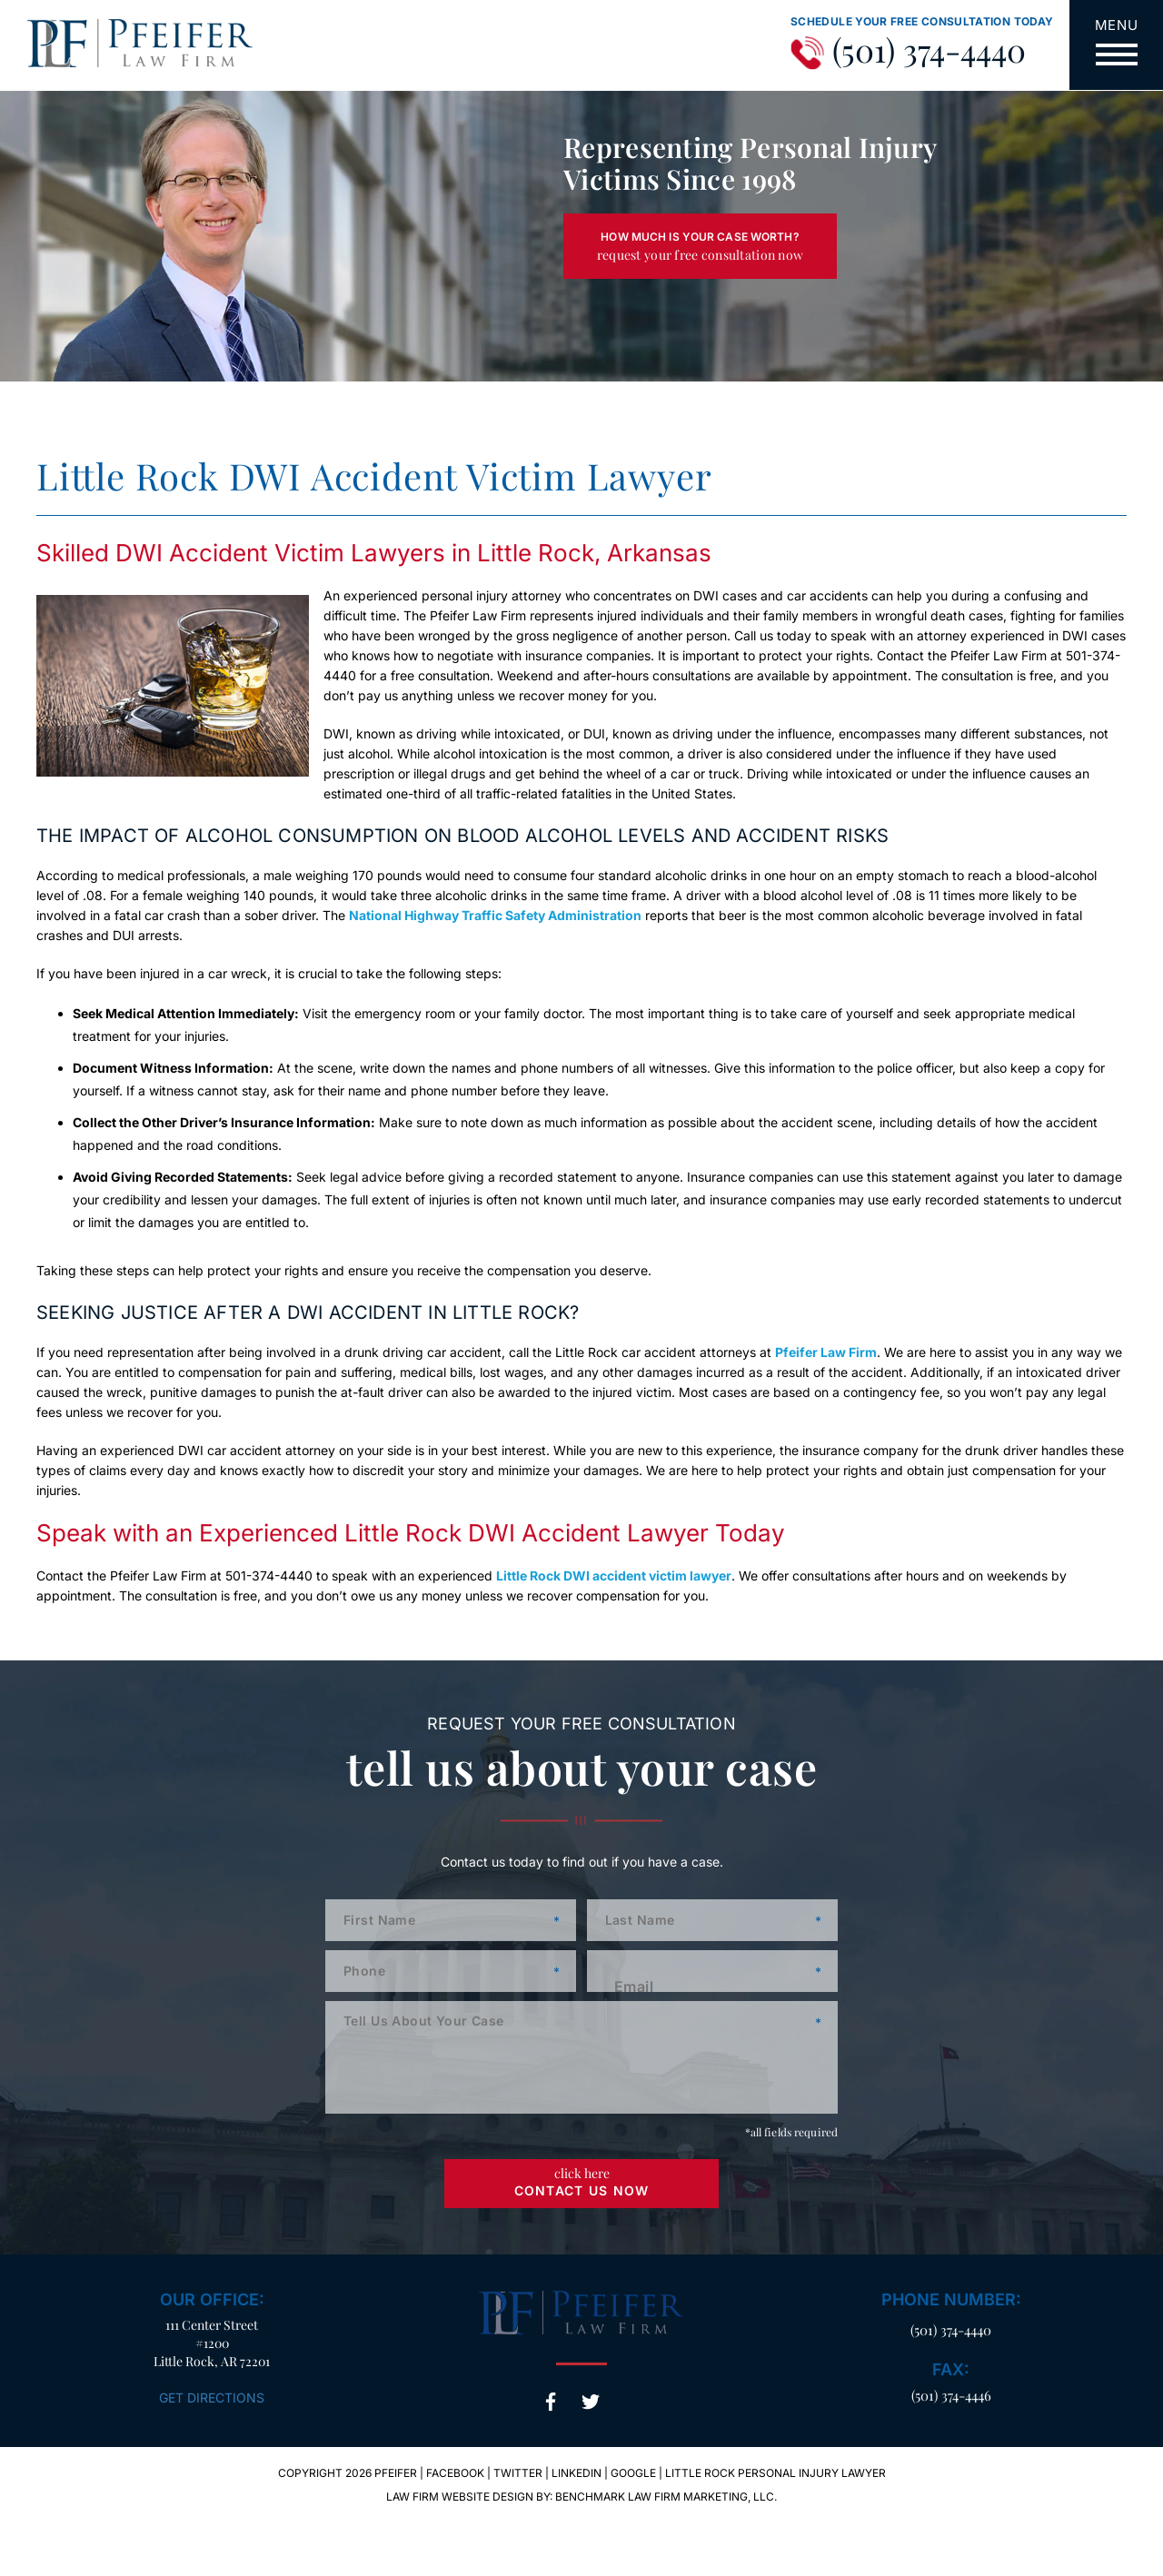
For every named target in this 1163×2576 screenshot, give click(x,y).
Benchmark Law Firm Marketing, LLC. (666, 2496)
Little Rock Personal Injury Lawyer (775, 2473)
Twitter (591, 2402)
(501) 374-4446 (951, 2395)
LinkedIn (576, 2473)
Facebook (551, 2402)
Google (633, 2473)
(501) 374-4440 (929, 51)
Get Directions (211, 2397)
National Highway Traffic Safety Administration (495, 915)
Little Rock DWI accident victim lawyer (613, 1575)
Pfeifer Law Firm (826, 1352)
